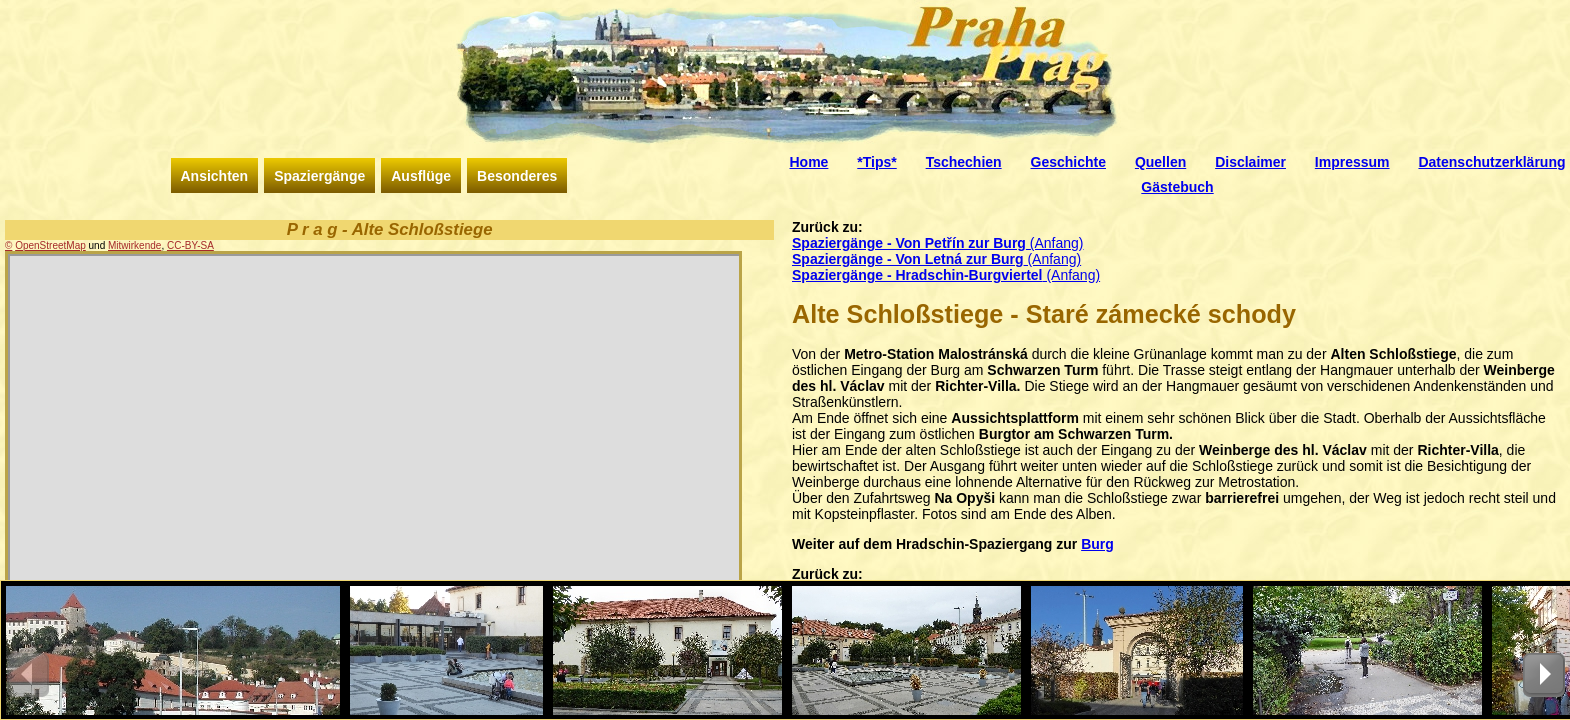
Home (809, 162)
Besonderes (517, 176)
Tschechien (964, 162)
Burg (1097, 544)
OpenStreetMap (50, 245)
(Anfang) (937, 243)
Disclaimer (1250, 162)
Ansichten (215, 176)
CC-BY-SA (190, 245)
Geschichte (1068, 162)
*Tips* (876, 162)
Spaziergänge (319, 176)
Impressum (1352, 162)
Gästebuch (1177, 187)
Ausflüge (421, 176)
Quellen (1160, 162)
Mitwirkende (134, 245)
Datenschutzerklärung (1491, 162)
